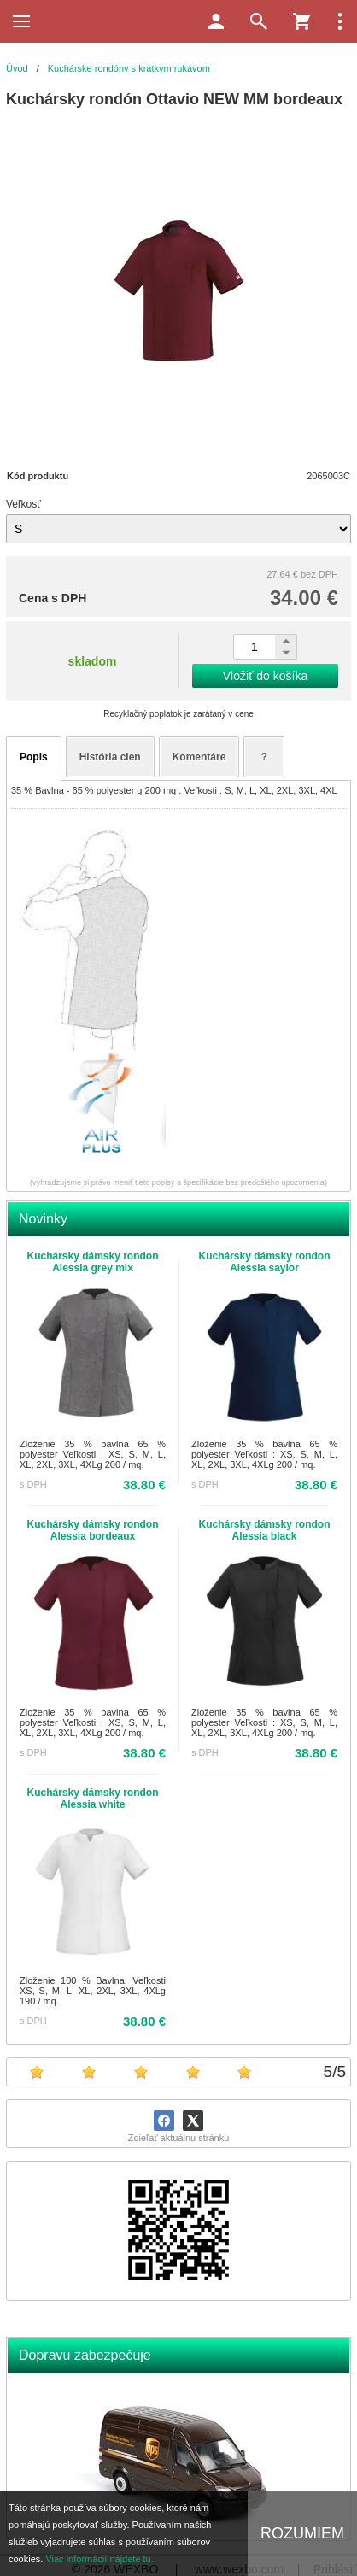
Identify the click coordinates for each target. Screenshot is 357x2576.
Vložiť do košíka (265, 676)
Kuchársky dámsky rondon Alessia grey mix (92, 1262)
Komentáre (199, 757)
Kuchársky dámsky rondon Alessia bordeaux (92, 1530)
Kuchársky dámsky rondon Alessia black (264, 1530)
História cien (110, 757)
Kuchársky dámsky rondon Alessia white (92, 1798)
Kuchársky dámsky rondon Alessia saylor (264, 1262)
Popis (34, 757)
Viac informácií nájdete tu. (99, 2559)
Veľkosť (23, 504)
